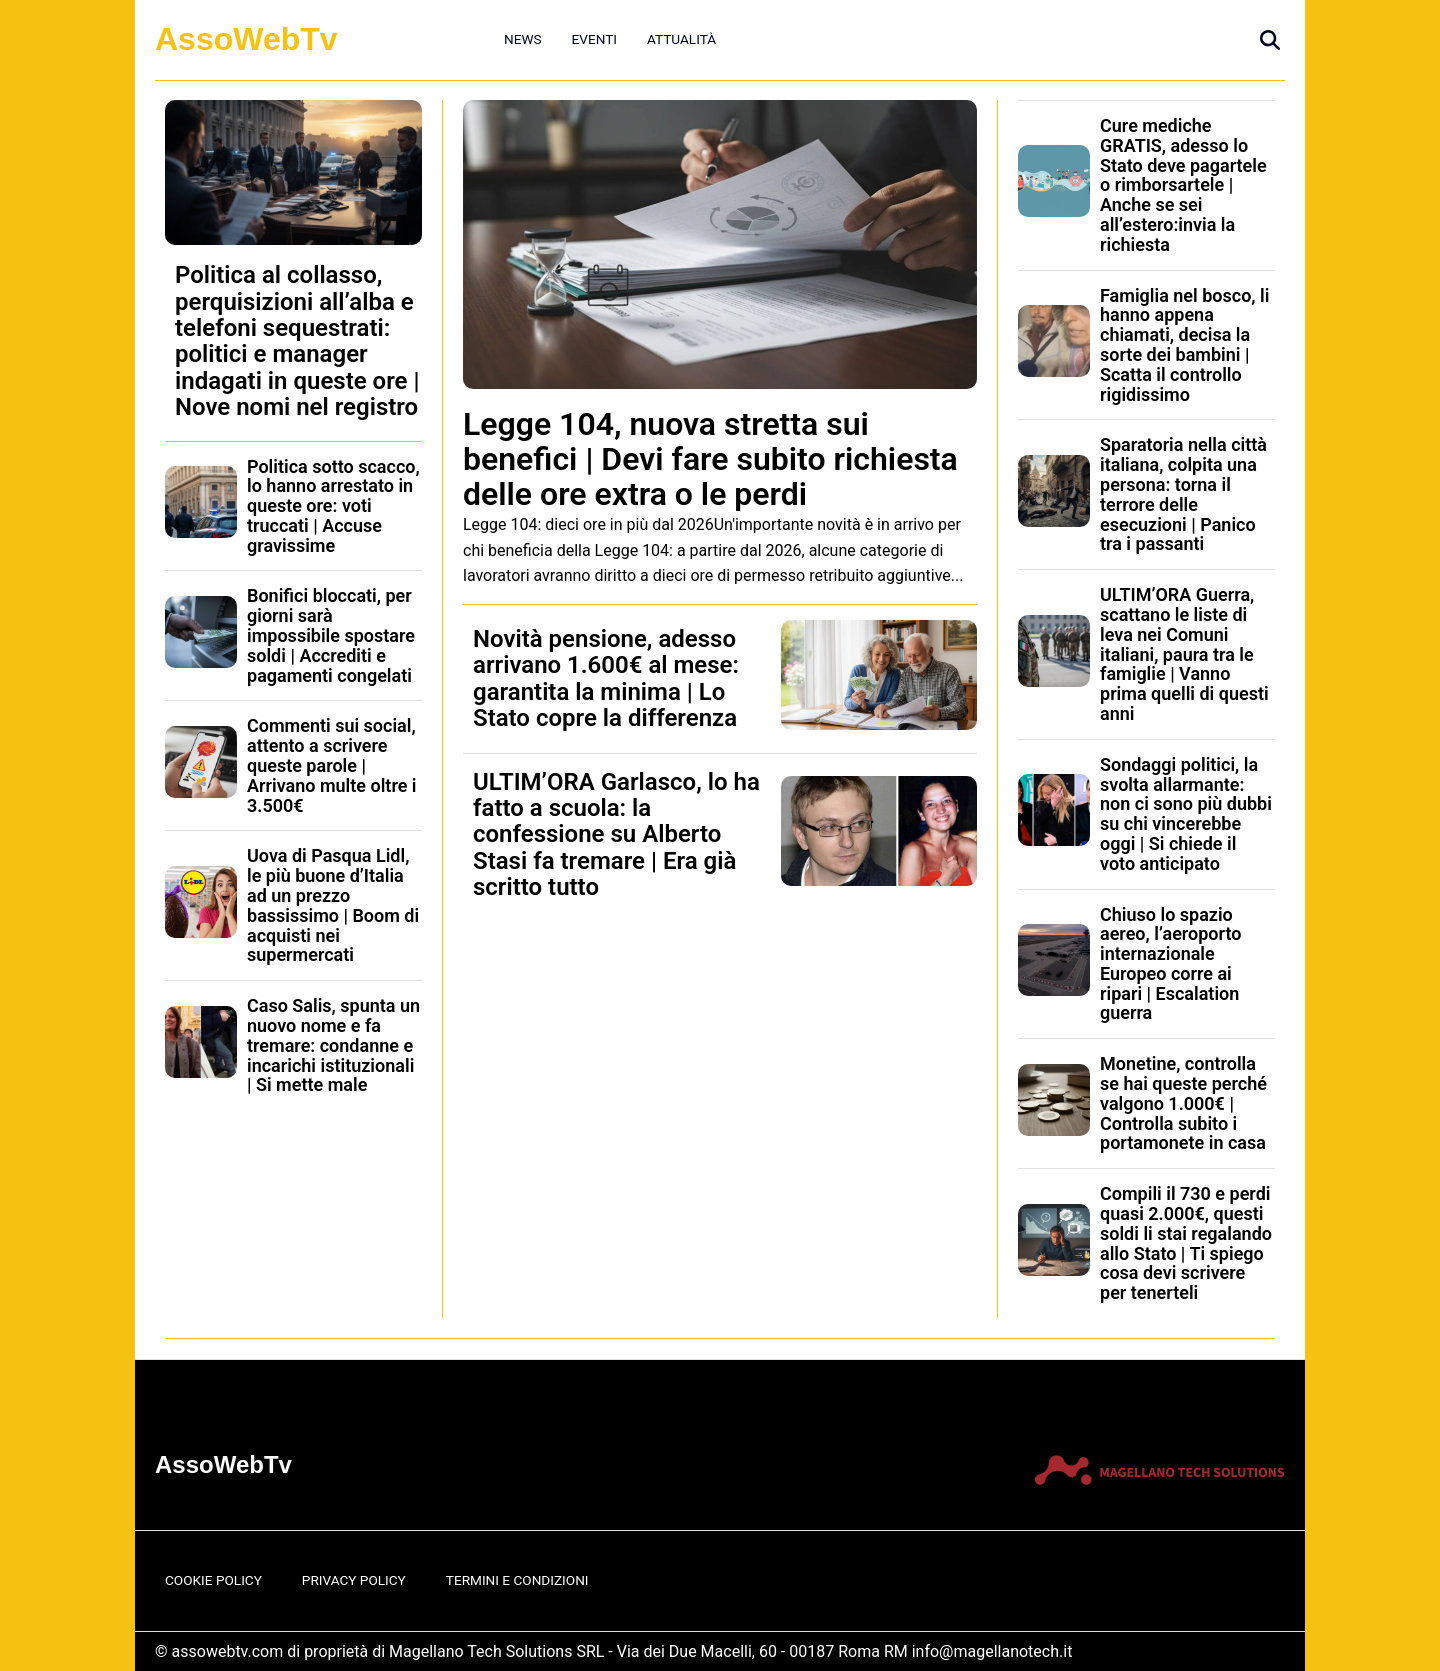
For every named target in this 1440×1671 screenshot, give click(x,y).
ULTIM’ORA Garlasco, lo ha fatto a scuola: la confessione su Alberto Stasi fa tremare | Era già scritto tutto (616, 835)
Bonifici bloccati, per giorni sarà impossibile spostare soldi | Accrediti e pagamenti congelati (331, 635)
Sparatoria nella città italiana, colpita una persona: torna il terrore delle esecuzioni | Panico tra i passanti (1183, 494)
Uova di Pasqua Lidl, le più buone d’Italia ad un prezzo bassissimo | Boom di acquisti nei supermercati (333, 905)
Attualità (681, 39)
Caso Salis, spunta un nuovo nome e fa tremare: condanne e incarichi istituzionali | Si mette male (333, 1045)
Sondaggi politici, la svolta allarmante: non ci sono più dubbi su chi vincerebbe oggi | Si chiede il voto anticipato (1186, 814)
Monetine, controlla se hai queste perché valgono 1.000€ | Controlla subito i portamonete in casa (1183, 1103)
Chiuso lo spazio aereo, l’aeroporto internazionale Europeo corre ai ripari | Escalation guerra (1171, 964)
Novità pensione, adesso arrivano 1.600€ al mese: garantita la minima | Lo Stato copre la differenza (606, 678)
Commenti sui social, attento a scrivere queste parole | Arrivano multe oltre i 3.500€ (332, 765)
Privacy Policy (354, 1580)
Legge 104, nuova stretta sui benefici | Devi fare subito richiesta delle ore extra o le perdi (710, 459)
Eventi (594, 39)
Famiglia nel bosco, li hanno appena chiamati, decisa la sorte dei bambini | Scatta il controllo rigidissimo (1184, 345)
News (523, 39)
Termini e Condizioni (517, 1580)
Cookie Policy (213, 1580)
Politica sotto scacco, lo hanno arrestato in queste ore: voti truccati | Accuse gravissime (333, 506)
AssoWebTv (246, 39)
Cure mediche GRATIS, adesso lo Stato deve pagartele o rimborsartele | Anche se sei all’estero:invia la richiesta (1183, 185)
